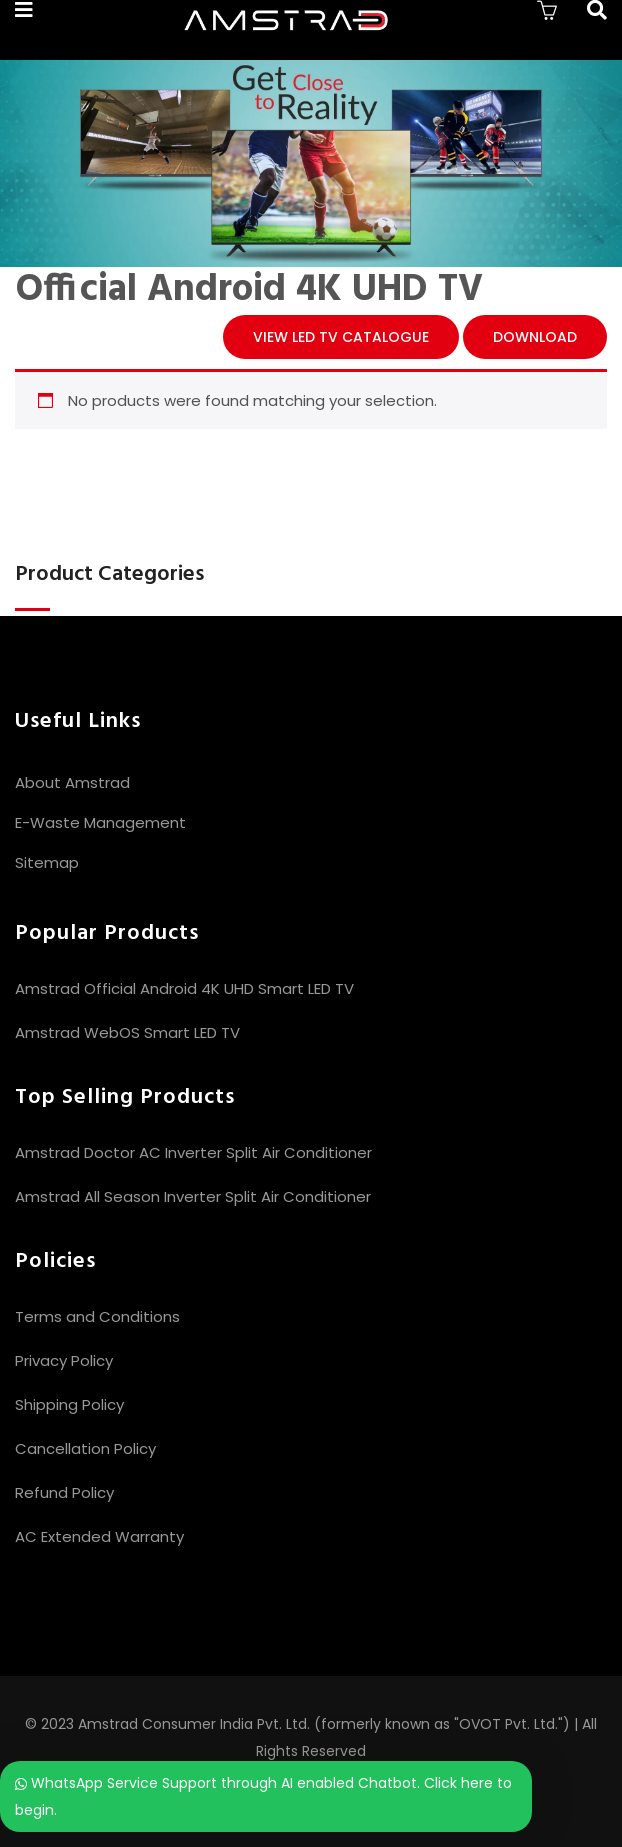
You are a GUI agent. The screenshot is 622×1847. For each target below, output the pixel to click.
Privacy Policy (64, 1360)
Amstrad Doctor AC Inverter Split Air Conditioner (193, 1152)
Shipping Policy (69, 1404)
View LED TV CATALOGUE (341, 337)
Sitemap (47, 862)
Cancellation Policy (85, 1448)
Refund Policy (64, 1492)
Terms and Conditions (97, 1316)
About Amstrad (72, 782)
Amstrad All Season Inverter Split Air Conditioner (193, 1196)
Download (535, 337)
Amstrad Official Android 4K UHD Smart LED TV (184, 988)
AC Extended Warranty (99, 1536)
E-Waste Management (100, 822)
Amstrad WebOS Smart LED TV (127, 1032)
